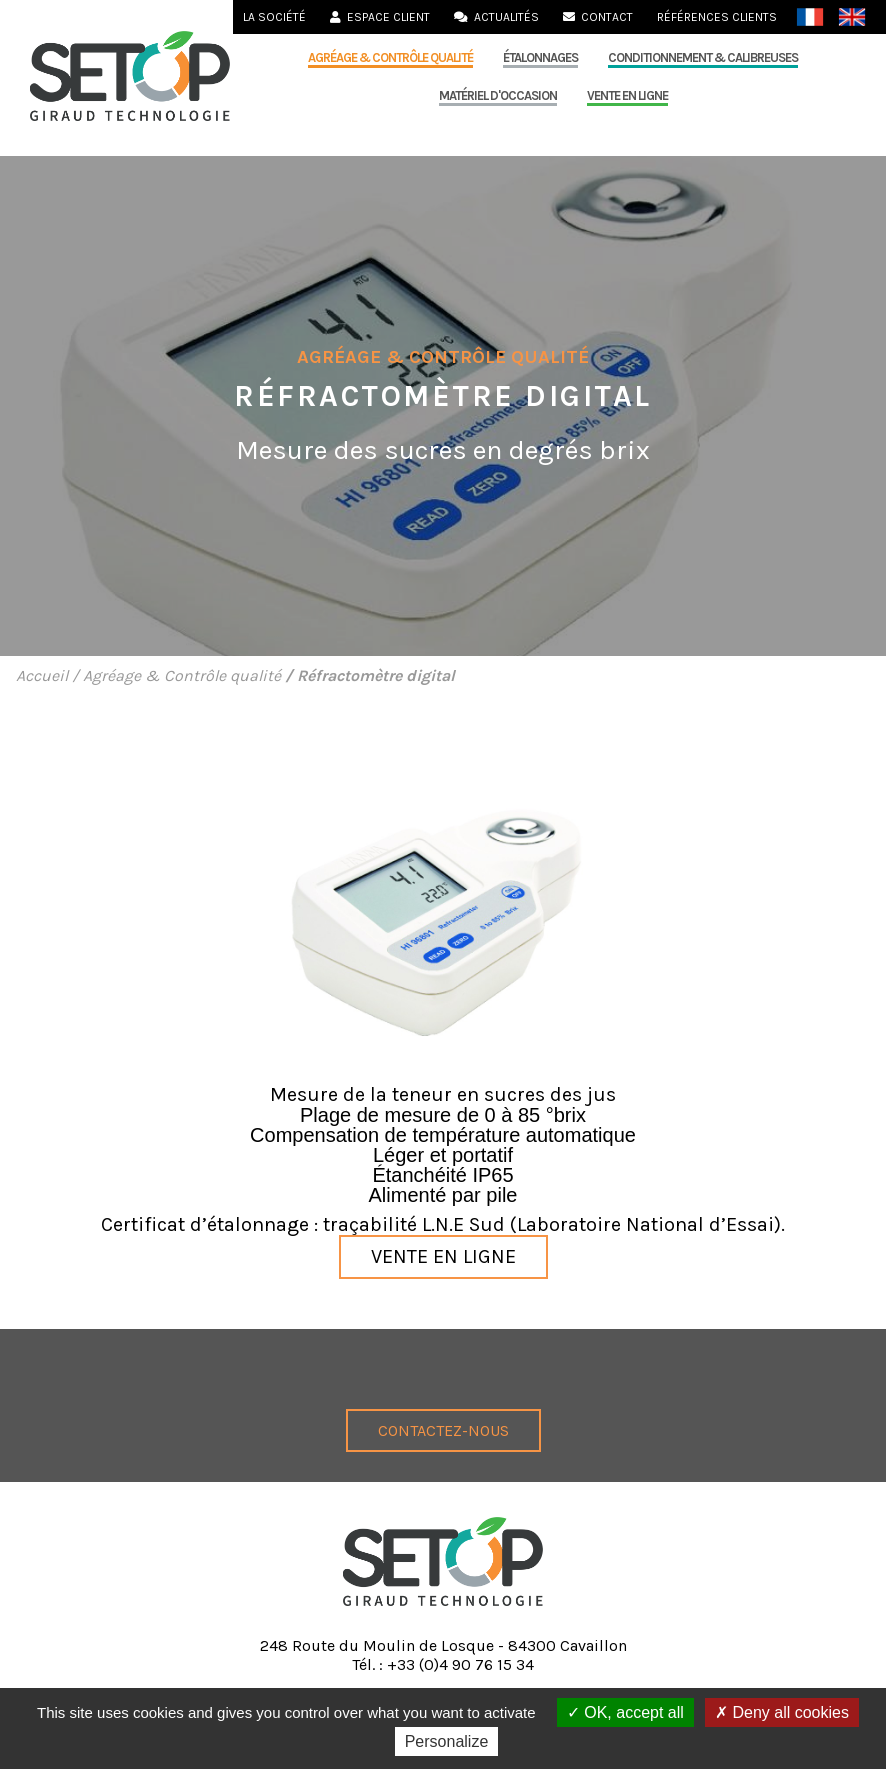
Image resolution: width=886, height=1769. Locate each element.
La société (274, 17)
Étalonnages (540, 57)
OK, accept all (625, 1712)
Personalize (447, 1741)
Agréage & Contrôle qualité (390, 57)
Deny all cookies (782, 1712)
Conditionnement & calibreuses (703, 57)
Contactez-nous (443, 1430)
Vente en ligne (627, 95)
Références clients (717, 17)
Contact (598, 17)
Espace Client (380, 17)
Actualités (496, 17)
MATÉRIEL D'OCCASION (498, 95)
